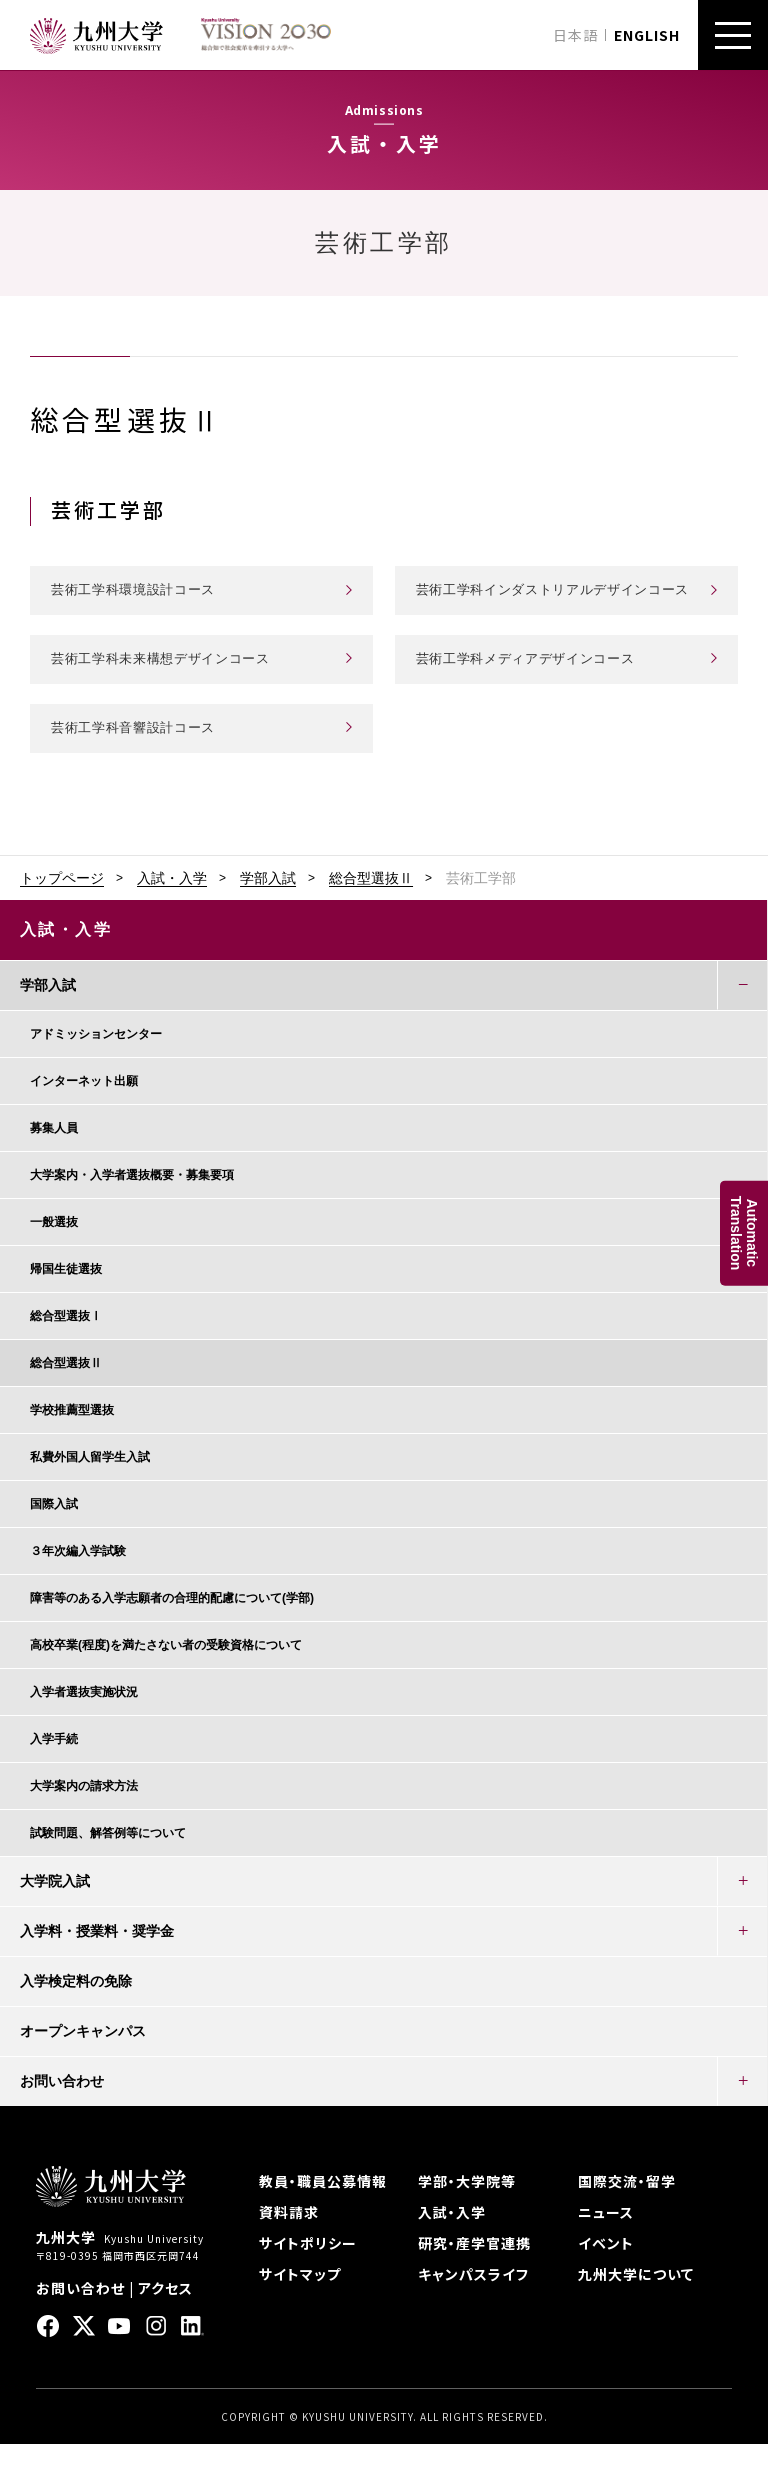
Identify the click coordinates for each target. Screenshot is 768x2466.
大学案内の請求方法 (84, 1808)
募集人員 (54, 1150)
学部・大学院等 (467, 2203)
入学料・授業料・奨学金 (97, 1953)
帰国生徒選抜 (66, 1291)
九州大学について (636, 2296)
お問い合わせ (62, 2103)
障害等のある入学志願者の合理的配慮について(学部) (172, 1620)
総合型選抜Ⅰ (66, 1338)
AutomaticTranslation (744, 1233)
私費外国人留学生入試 (90, 1479)
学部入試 (268, 900)
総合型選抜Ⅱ (371, 900)
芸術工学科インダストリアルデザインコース (555, 600)
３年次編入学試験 (78, 1573)
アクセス (165, 2310)
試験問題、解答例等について (108, 1855)
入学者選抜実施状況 (84, 1714)
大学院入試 (55, 1903)
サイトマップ (300, 2296)
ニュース (606, 2234)
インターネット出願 (84, 1103)
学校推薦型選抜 (72, 1432)
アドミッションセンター (96, 1056)
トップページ (62, 900)
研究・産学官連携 (474, 2265)
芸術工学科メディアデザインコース (533, 680)
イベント (606, 2265)
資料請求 (289, 2234)
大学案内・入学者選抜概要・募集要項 (132, 1197)
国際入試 (54, 1526)
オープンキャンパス (83, 2053)
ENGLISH (647, 35)
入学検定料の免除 (76, 2003)
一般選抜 (54, 1244)
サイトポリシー (308, 2265)
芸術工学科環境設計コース (139, 600)
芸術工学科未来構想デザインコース (168, 680)
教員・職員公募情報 (323, 2203)
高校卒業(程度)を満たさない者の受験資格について (166, 1667)
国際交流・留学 (627, 2203)
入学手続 (54, 1761)
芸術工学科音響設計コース (139, 749)
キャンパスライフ (473, 2296)
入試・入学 (172, 900)
